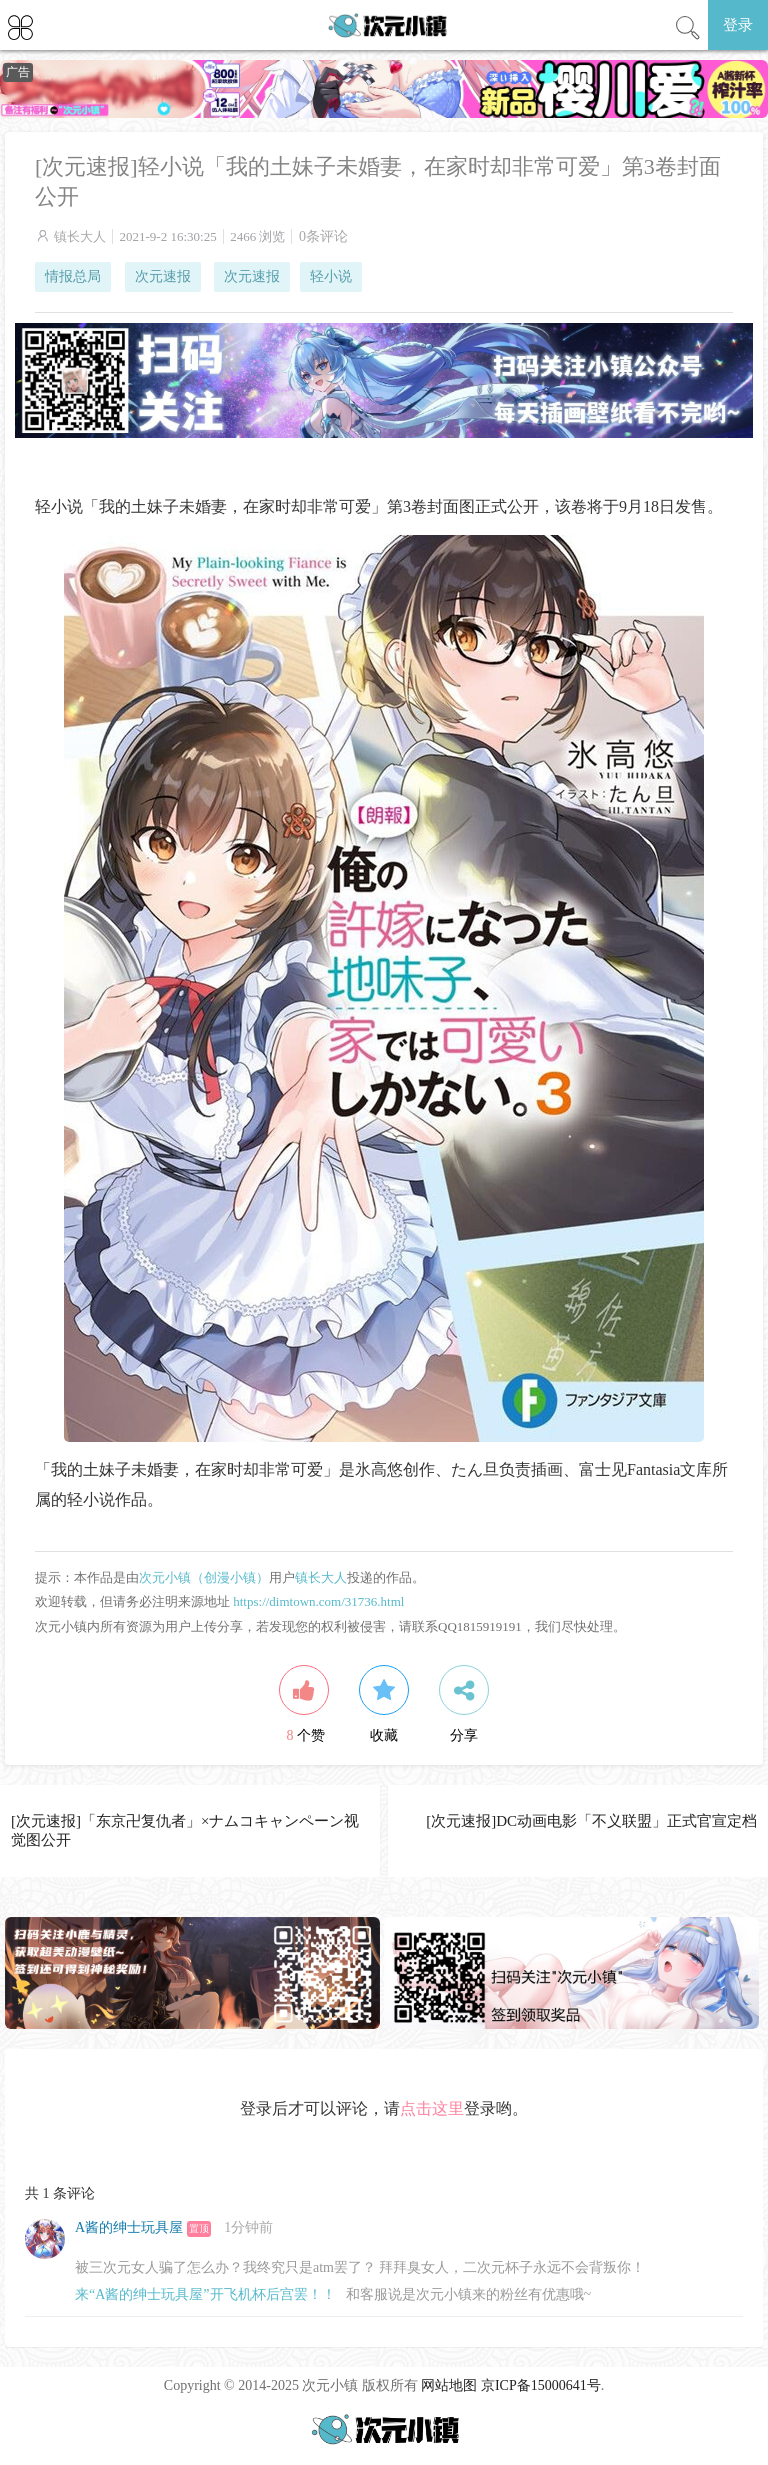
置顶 (199, 2228)
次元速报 (163, 276)
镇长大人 (80, 236)
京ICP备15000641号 (541, 2385)
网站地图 (449, 2385)
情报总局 (73, 276)
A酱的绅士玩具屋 (129, 2227)
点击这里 (432, 2108)
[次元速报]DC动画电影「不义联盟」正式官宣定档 (591, 1821)
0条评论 (323, 236)
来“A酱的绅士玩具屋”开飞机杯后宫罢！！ (205, 2294)
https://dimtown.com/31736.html (318, 1601)
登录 (738, 25)
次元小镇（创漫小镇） (204, 1577)
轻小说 (331, 276)
